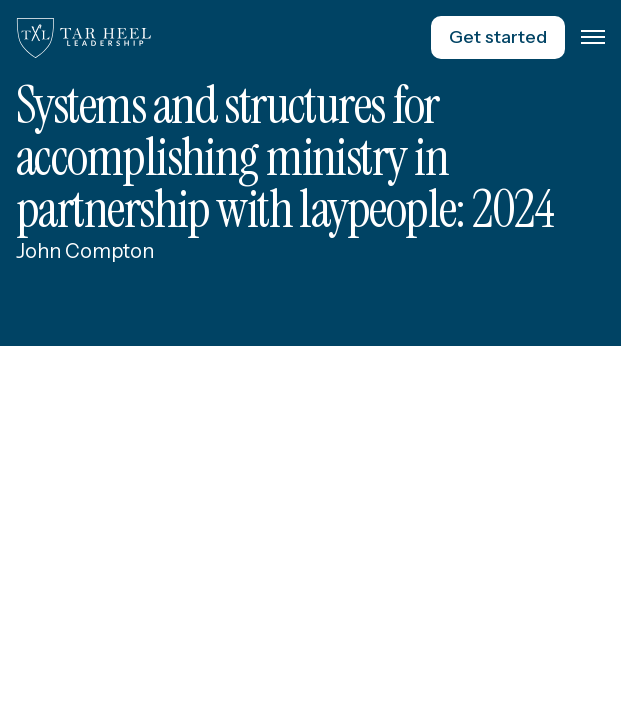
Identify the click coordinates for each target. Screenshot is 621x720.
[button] (593, 38)
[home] (84, 38)
